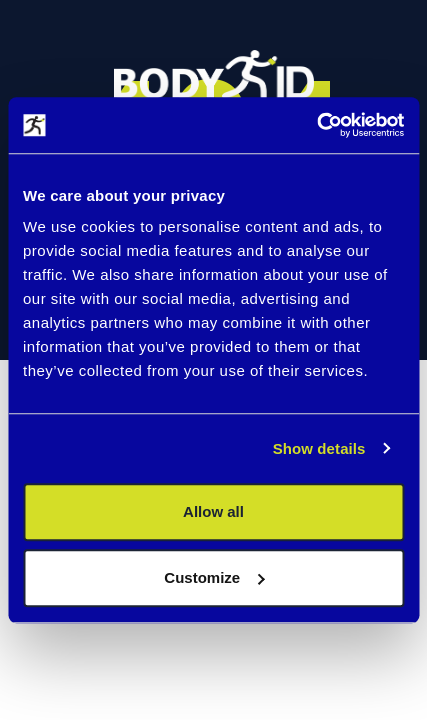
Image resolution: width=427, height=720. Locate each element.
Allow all (213, 511)
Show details (319, 448)
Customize (214, 577)
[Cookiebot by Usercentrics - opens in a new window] (316, 125)
